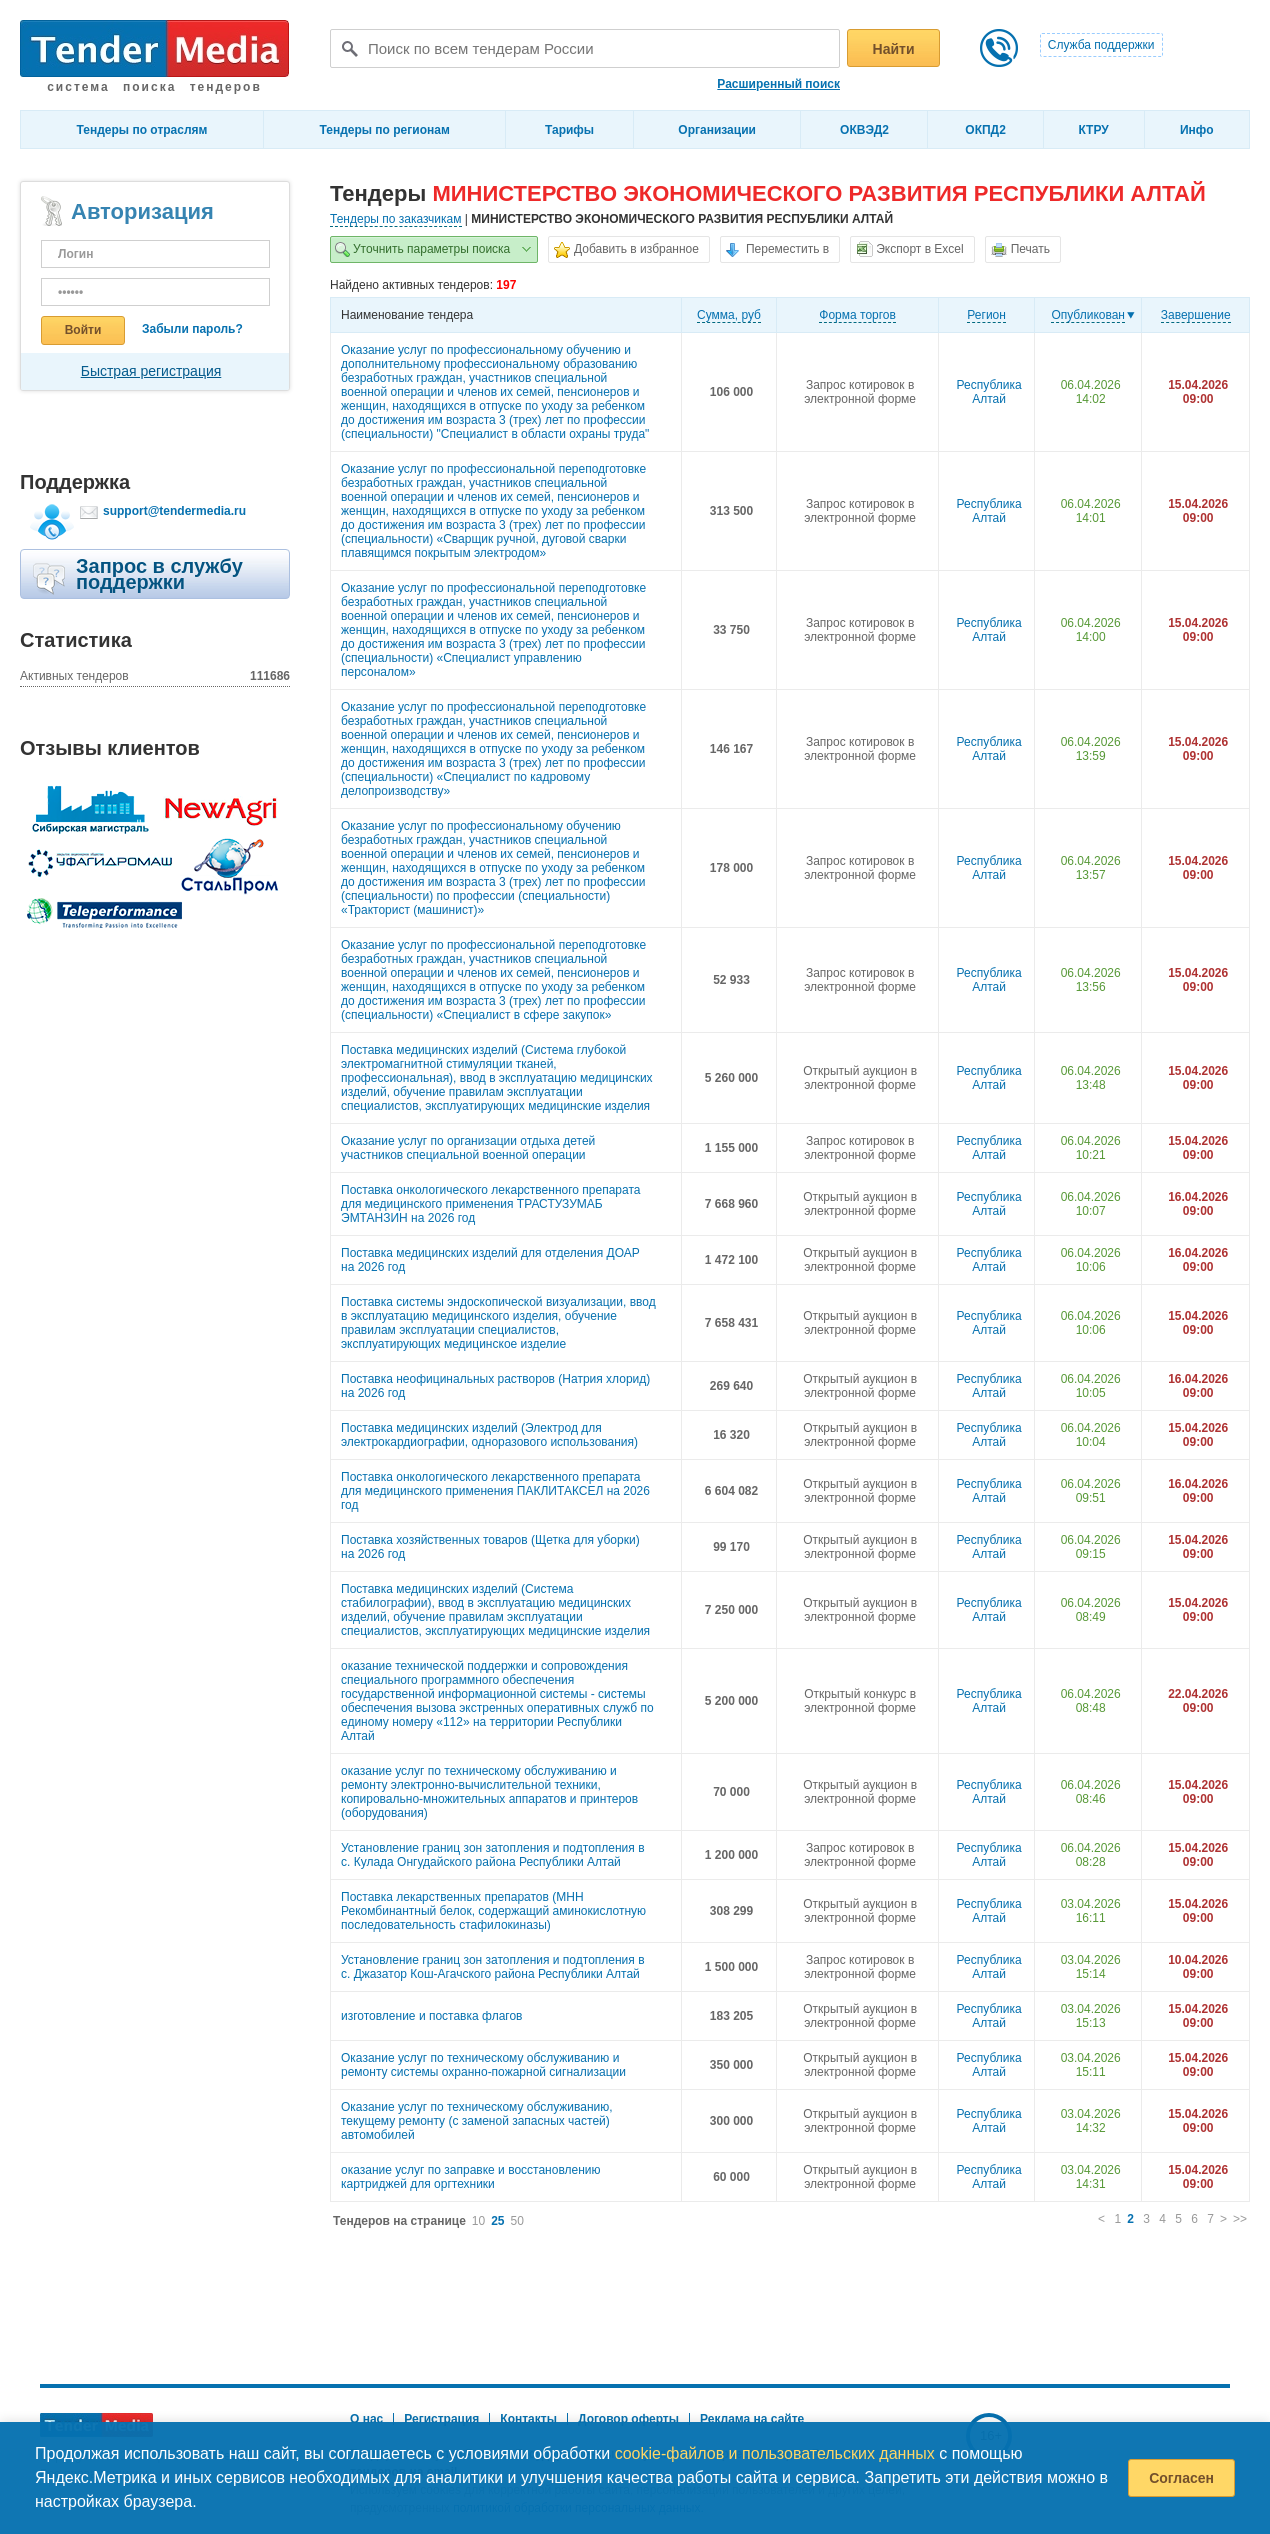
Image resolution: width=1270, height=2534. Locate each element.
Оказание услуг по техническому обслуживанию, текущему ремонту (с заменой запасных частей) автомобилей (477, 2121)
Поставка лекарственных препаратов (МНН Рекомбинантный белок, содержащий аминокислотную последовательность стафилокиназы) (493, 1911)
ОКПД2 (985, 130)
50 (517, 2221)
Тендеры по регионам (385, 130)
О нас (366, 2419)
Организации (717, 130)
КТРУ (1093, 130)
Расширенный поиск (778, 84)
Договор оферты (628, 2419)
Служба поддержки (1101, 45)
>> (1240, 2219)
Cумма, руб (729, 315)
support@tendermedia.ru (174, 511)
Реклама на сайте (752, 2419)
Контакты (528, 2419)
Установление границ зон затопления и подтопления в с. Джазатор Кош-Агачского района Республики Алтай (493, 1967)
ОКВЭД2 (864, 130)
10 (478, 2221)
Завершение (1196, 315)
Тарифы (569, 130)
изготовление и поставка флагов (431, 2016)
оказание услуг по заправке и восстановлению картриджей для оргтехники (471, 2177)
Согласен (1181, 2478)
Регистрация (441, 2419)
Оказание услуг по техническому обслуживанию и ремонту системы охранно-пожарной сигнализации (483, 2065)
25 (497, 2221)
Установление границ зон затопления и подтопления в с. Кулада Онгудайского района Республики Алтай (493, 1855)
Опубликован (1088, 315)
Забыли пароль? (192, 329)
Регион (986, 315)
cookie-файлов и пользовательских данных (775, 2453)
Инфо (1197, 130)
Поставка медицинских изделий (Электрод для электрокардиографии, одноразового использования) (489, 1435)
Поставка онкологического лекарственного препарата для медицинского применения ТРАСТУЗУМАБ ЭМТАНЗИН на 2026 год (490, 1204)
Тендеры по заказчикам (396, 219)
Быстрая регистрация (151, 371)
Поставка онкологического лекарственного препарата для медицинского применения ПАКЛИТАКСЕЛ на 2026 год (495, 1491)
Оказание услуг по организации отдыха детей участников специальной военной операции (468, 1148)
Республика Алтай (989, 392)
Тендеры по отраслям (142, 130)
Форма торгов (857, 315)
